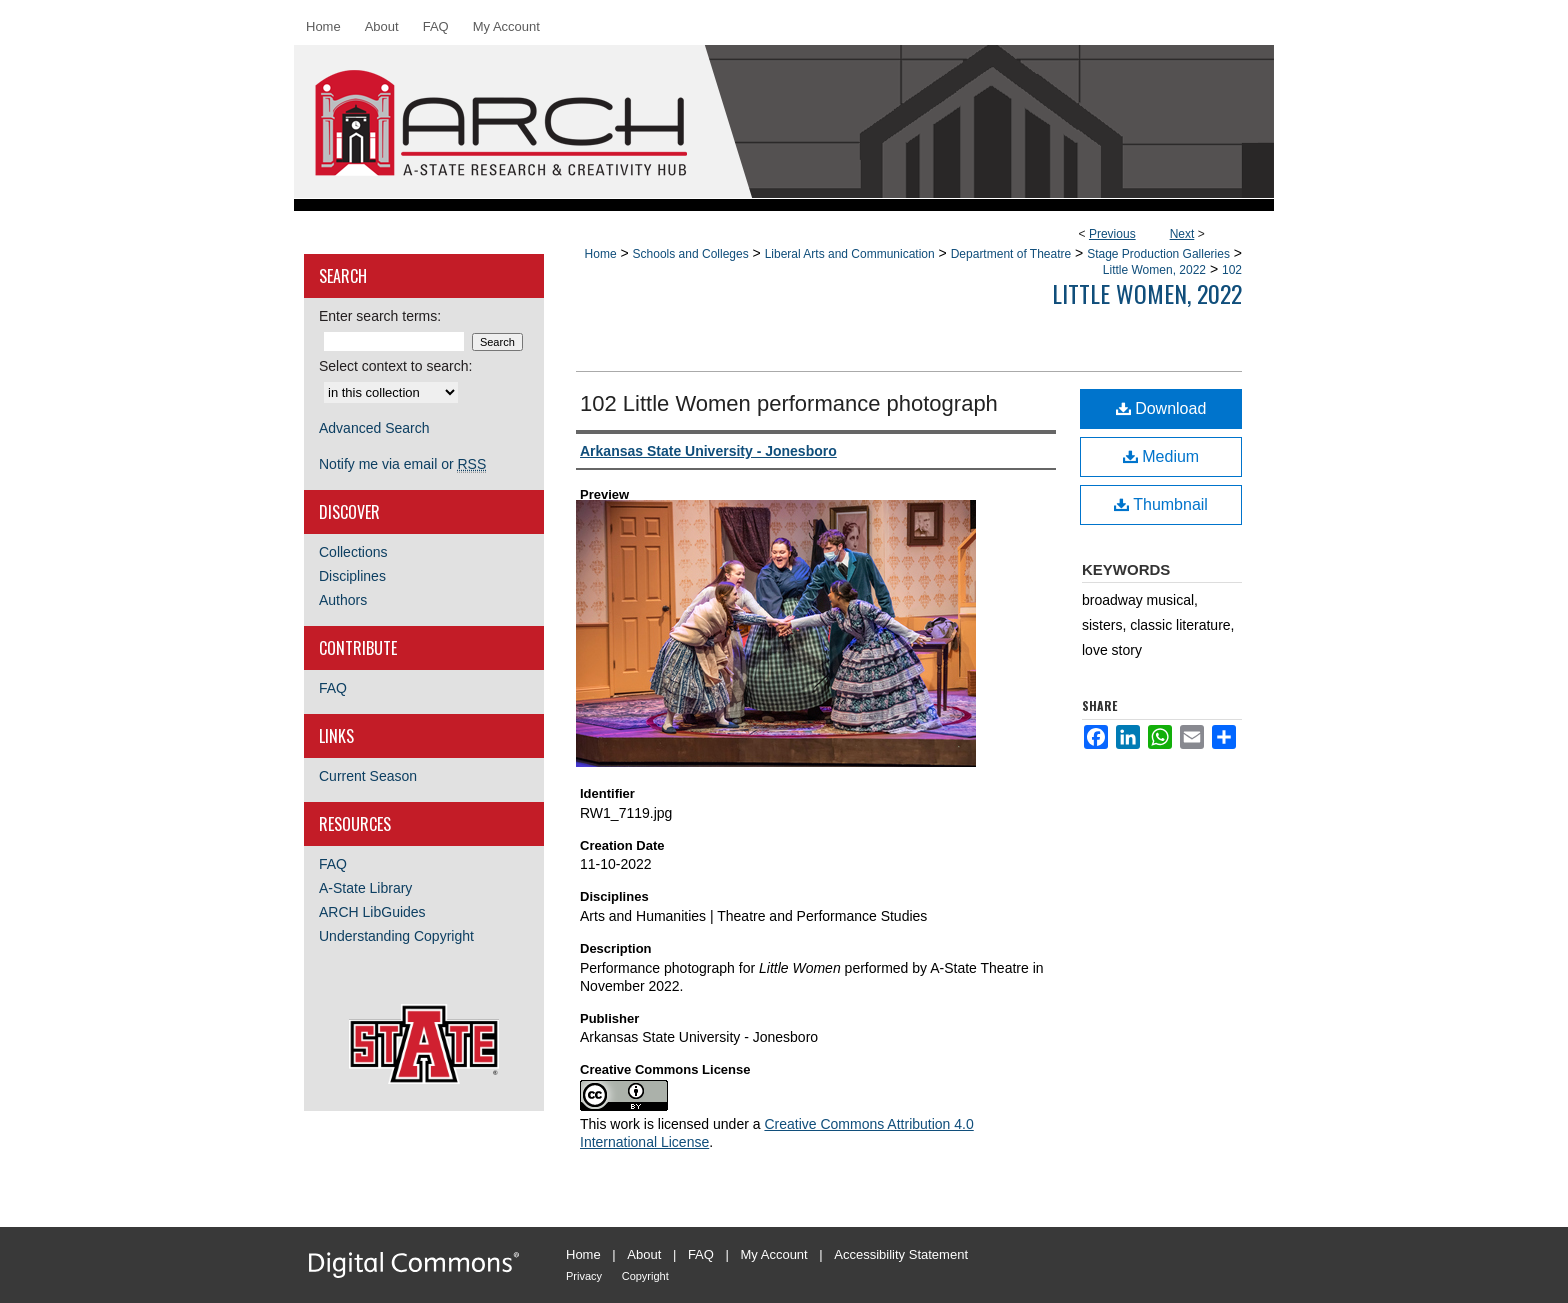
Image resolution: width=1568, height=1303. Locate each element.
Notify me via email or (402, 464)
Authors (343, 600)
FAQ (333, 688)
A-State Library (365, 888)
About (644, 1254)
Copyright (645, 1276)
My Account (774, 1254)
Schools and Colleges (691, 254)
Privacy (584, 1276)
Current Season (368, 776)
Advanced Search (374, 428)
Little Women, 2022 (1154, 270)
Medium (1161, 456)
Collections (353, 552)
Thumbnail (1161, 504)
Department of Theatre (1011, 254)
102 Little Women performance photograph (789, 403)
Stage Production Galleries (1158, 254)
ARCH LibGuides (372, 912)
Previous (1112, 234)
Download (1161, 408)
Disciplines (352, 576)
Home (601, 254)
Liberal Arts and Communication (850, 254)
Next (1182, 234)
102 (1232, 270)
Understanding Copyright (396, 936)
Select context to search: (395, 366)
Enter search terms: (380, 316)
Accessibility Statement (901, 1254)
